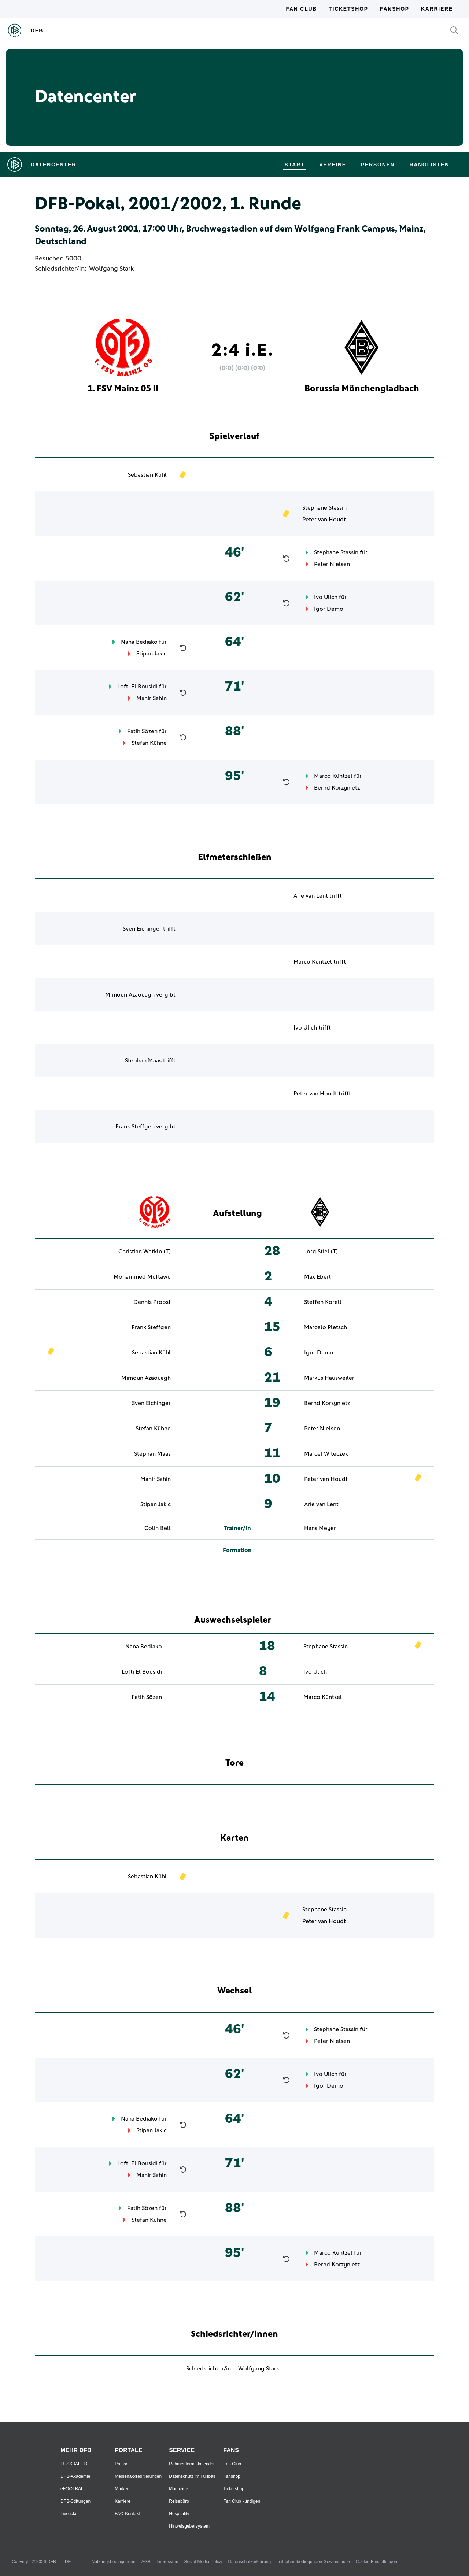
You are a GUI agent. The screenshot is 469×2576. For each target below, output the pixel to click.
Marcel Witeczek (326, 1454)
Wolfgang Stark (111, 269)
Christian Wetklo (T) (144, 1251)
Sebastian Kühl (147, 475)
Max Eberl (317, 1277)
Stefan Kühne (149, 743)
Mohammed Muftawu (142, 1277)
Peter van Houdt (324, 519)
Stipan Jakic (151, 654)
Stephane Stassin (324, 508)
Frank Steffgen (135, 1127)
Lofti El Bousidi (137, 687)
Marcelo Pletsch (325, 1327)
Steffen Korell (322, 1302)
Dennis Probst (152, 1302)
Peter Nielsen (332, 564)
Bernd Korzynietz (337, 788)
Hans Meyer (320, 1528)
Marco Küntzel (333, 776)
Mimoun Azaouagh (130, 995)
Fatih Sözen (142, 731)
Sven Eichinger (142, 929)
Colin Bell (157, 1528)
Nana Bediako (139, 642)
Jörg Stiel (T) (321, 1251)
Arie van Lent (310, 896)
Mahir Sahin (151, 698)
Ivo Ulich (325, 597)
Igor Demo (328, 609)
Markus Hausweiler (329, 1378)
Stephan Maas (143, 1061)
